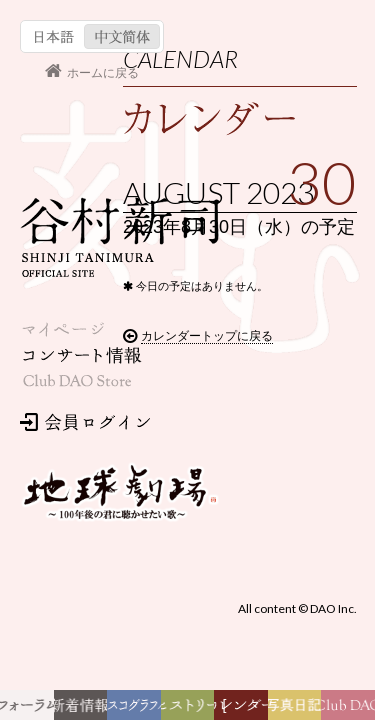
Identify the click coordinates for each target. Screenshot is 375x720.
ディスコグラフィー (134, 710)
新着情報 (84, 710)
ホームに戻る (93, 54)
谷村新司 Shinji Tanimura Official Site (111, 94)
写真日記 (298, 710)
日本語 (42, 22)
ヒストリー (191, 710)
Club (351, 710)
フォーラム (32, 710)
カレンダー (246, 710)
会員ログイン (76, 260)
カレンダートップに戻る (96, 588)
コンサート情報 (72, 197)
